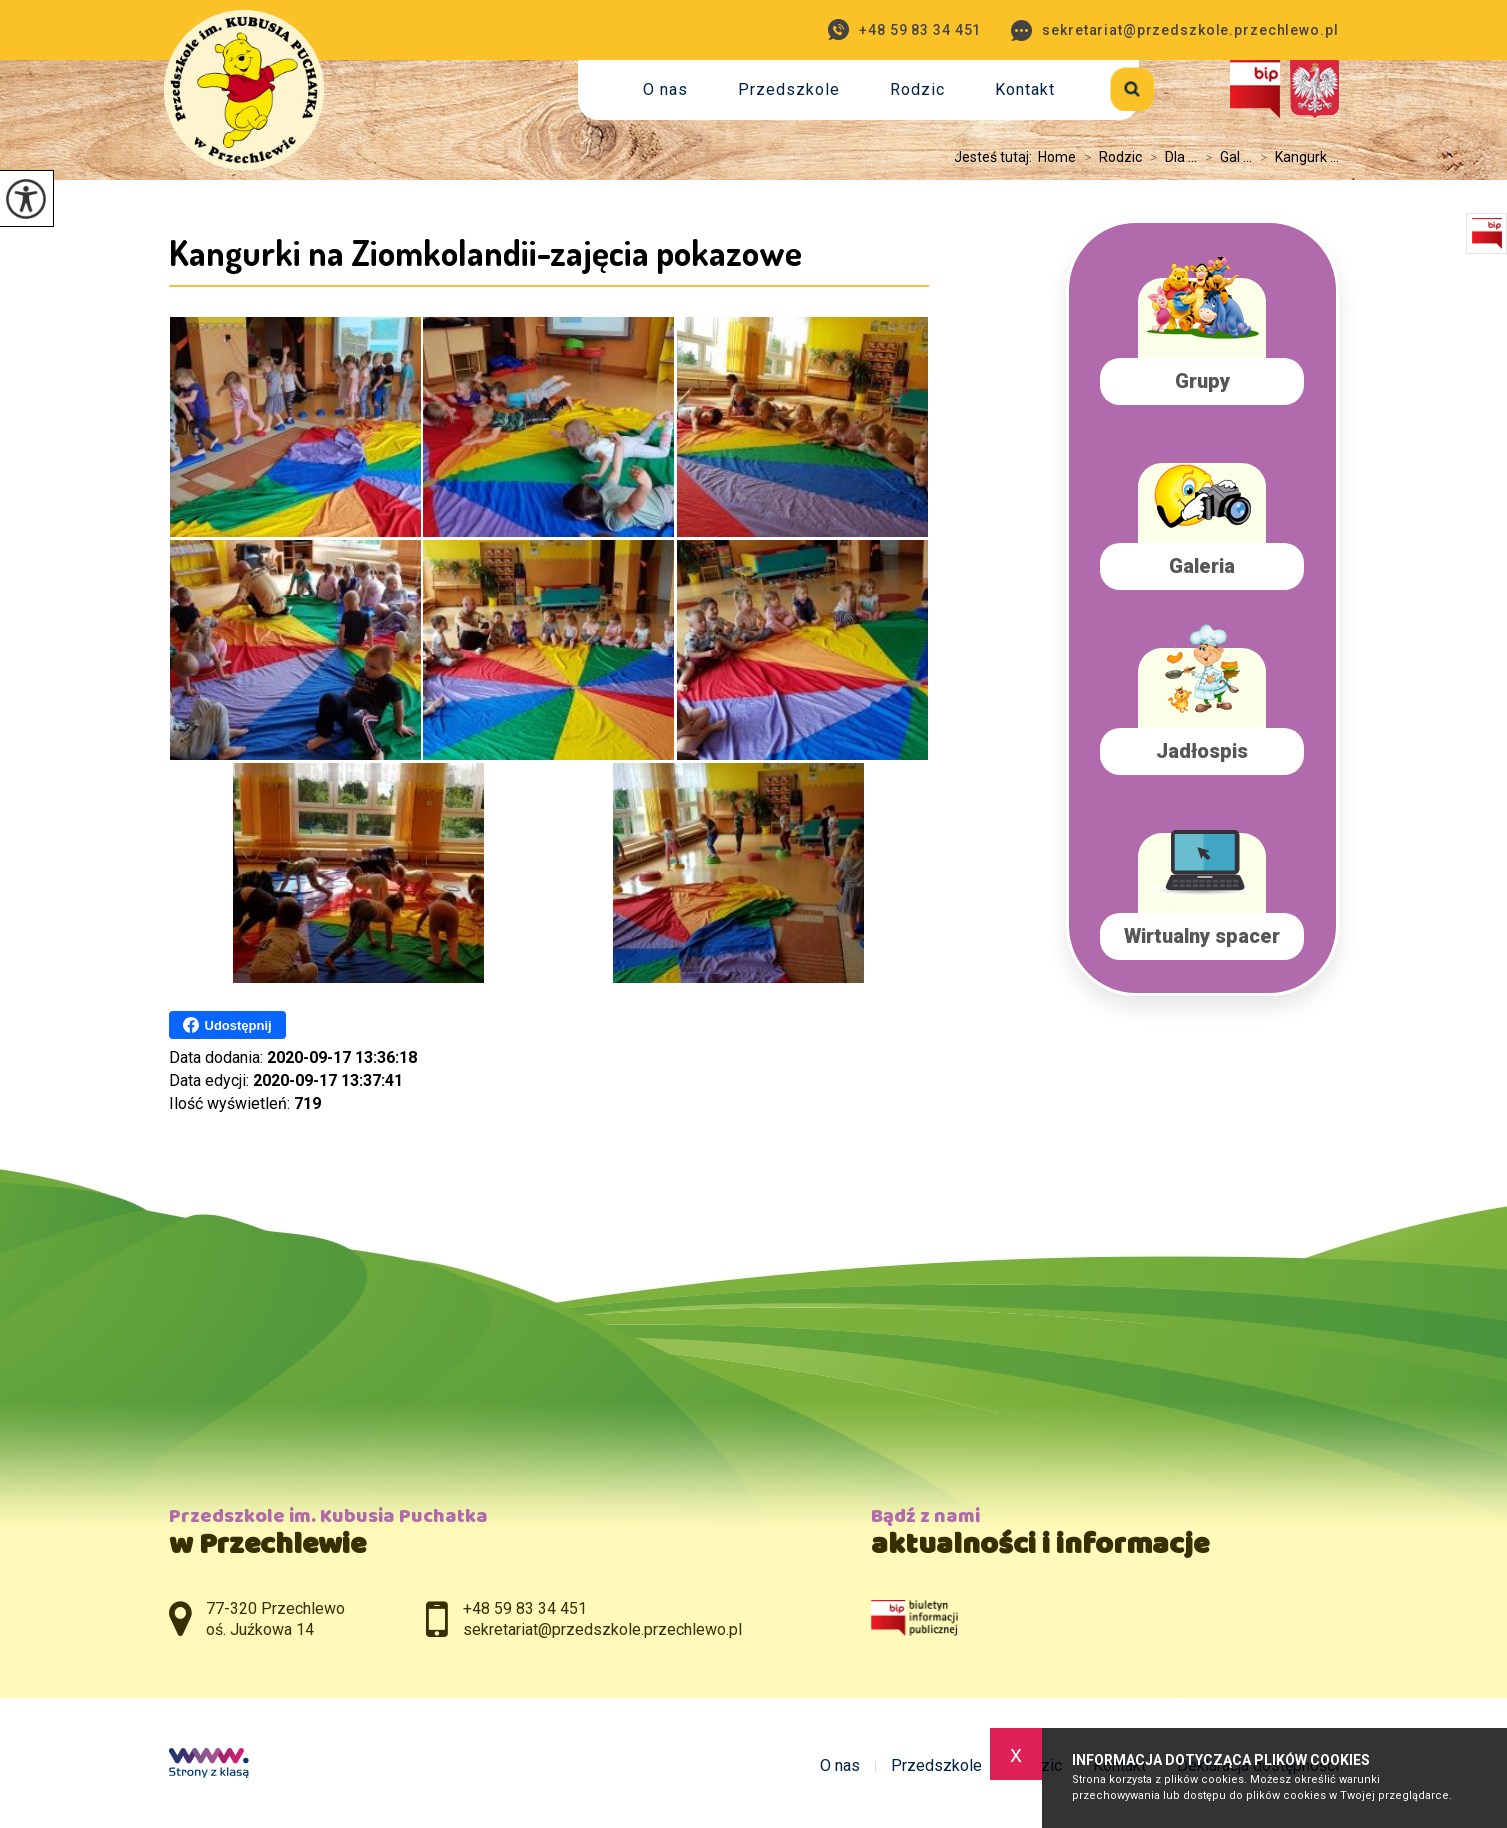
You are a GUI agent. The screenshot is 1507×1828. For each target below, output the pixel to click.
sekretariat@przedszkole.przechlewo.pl (1174, 30)
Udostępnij (227, 1025)
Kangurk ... (1295, 157)
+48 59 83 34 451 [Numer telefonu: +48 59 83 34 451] (525, 1608)
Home (1057, 157)
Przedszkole (789, 89)
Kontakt (1025, 89)
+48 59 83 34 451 (904, 29)
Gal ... (1224, 157)
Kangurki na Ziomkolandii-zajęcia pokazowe (485, 252)
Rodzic (917, 89)
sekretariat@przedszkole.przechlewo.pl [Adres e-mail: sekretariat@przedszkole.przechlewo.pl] (602, 1629)
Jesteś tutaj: (996, 157)
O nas (665, 89)
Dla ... (1169, 157)
